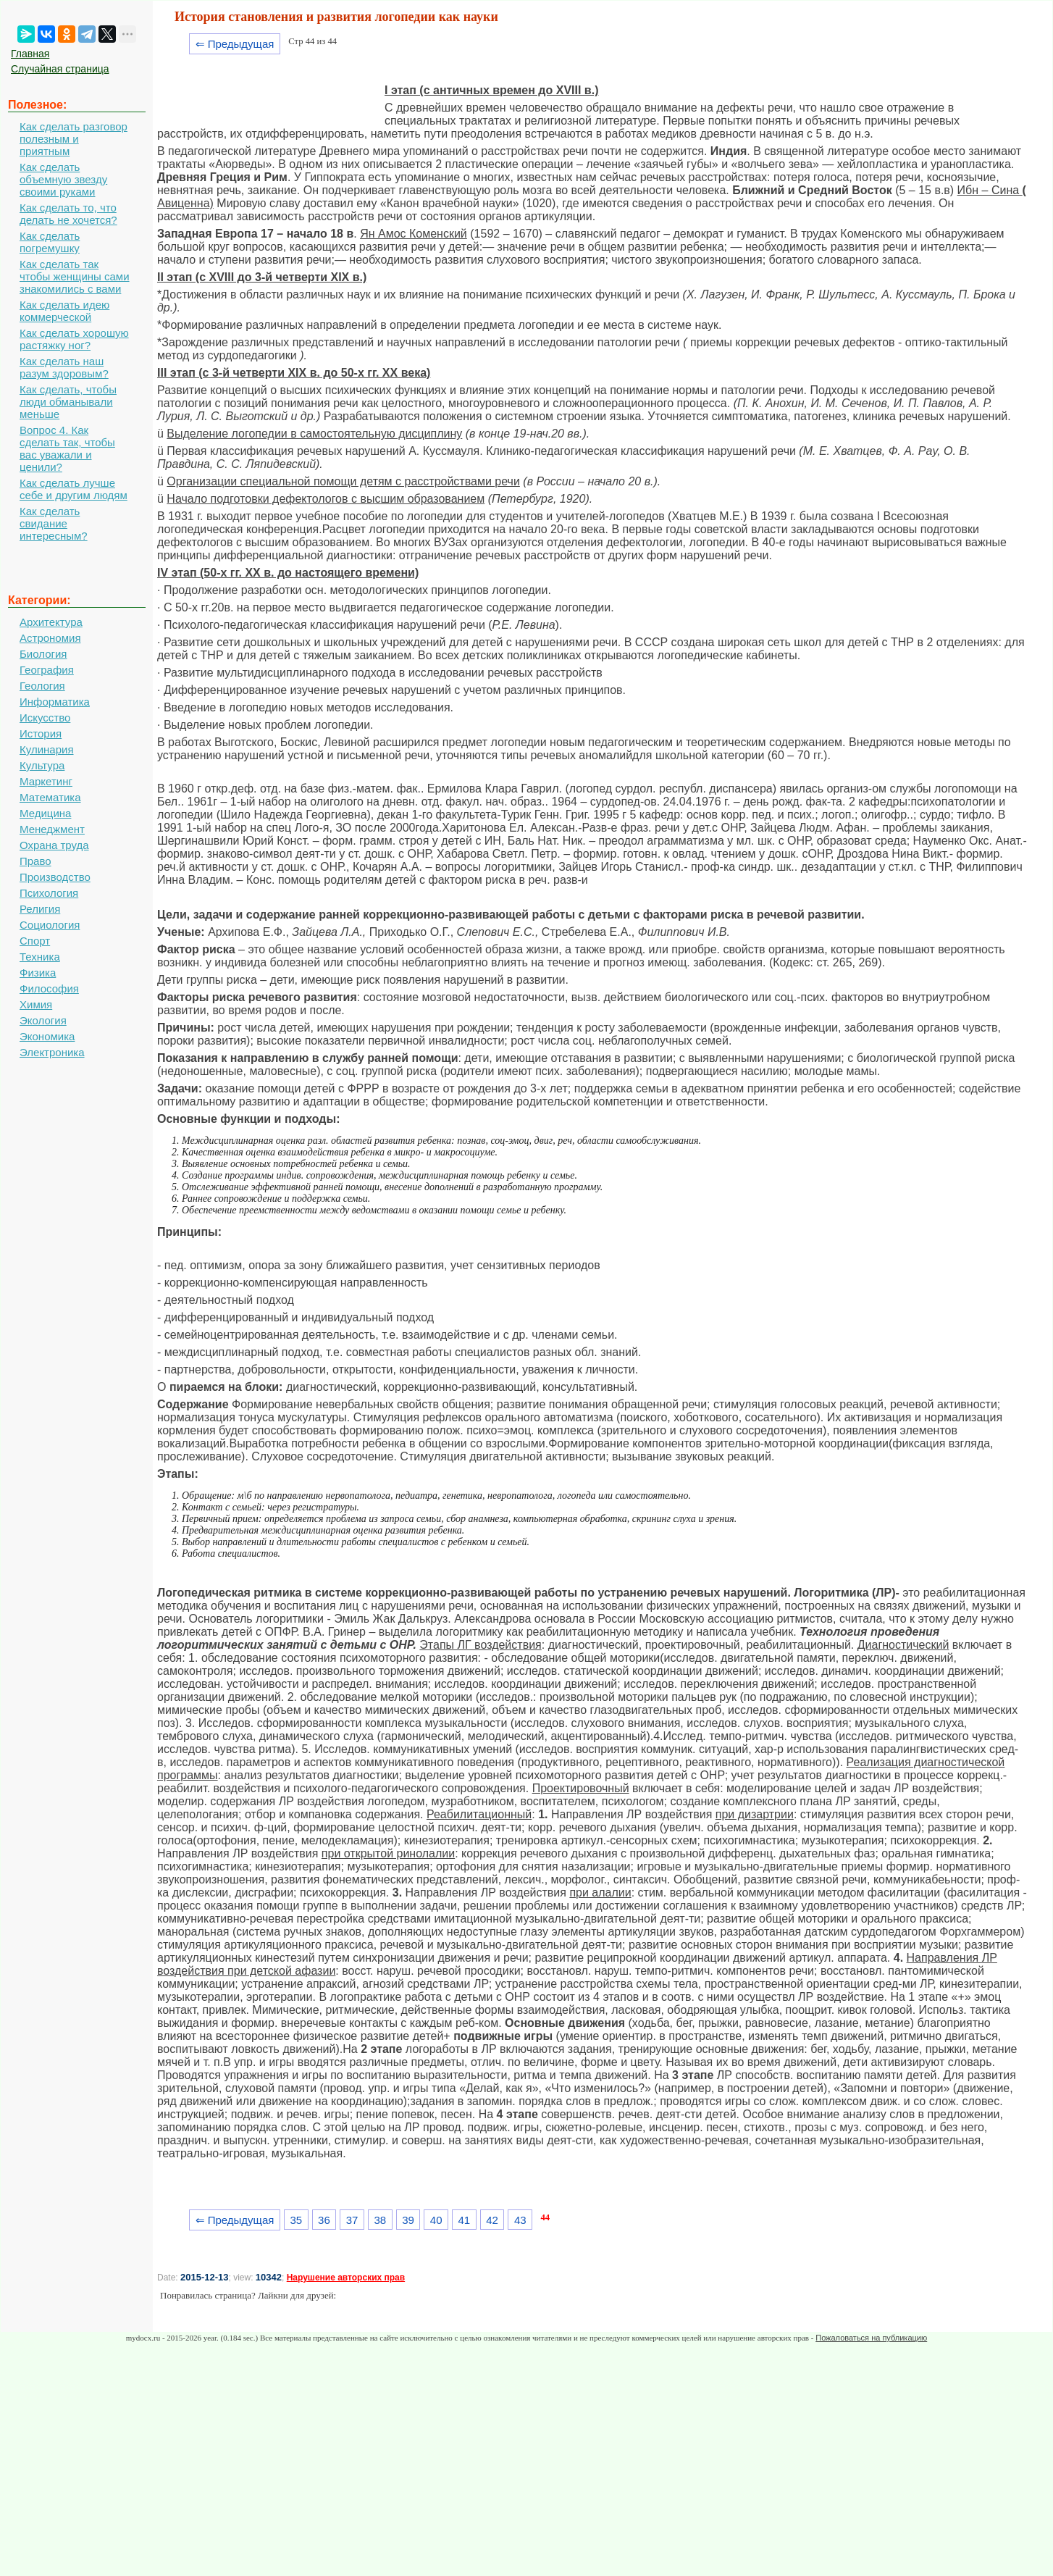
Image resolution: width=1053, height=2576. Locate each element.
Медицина (45, 813)
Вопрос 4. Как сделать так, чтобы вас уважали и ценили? (67, 448)
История (41, 733)
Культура (42, 765)
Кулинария (47, 749)
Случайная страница (60, 69)
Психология (49, 893)
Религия (40, 909)
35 (296, 2220)
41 (464, 2220)
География (47, 670)
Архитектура (51, 622)
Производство (55, 877)
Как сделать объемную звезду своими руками (63, 179)
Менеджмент (52, 829)
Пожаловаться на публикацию (871, 2337)
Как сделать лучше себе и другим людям (73, 489)
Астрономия (50, 638)
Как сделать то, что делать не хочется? (68, 213)
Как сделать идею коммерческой (64, 310)
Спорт (35, 940)
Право (35, 861)
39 (408, 2220)
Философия (49, 988)
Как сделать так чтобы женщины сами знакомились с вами (75, 276)
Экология (43, 1020)
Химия (36, 1004)
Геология (42, 685)
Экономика (47, 1036)
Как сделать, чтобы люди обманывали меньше (68, 401)
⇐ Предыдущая (235, 44)
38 (380, 2220)
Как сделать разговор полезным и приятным (73, 138)
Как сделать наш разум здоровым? (64, 367)
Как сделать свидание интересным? (54, 523)
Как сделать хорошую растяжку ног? (74, 339)
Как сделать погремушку (50, 242)
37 (352, 2220)
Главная (30, 53)
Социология (50, 925)
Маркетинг (46, 781)
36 (324, 2220)
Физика (38, 972)
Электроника (52, 1052)
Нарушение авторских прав (346, 2277)
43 (520, 2220)
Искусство (45, 717)
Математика (50, 797)
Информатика (55, 701)
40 (436, 2220)
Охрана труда (54, 845)
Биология (43, 654)
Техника (40, 956)
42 (492, 2220)
